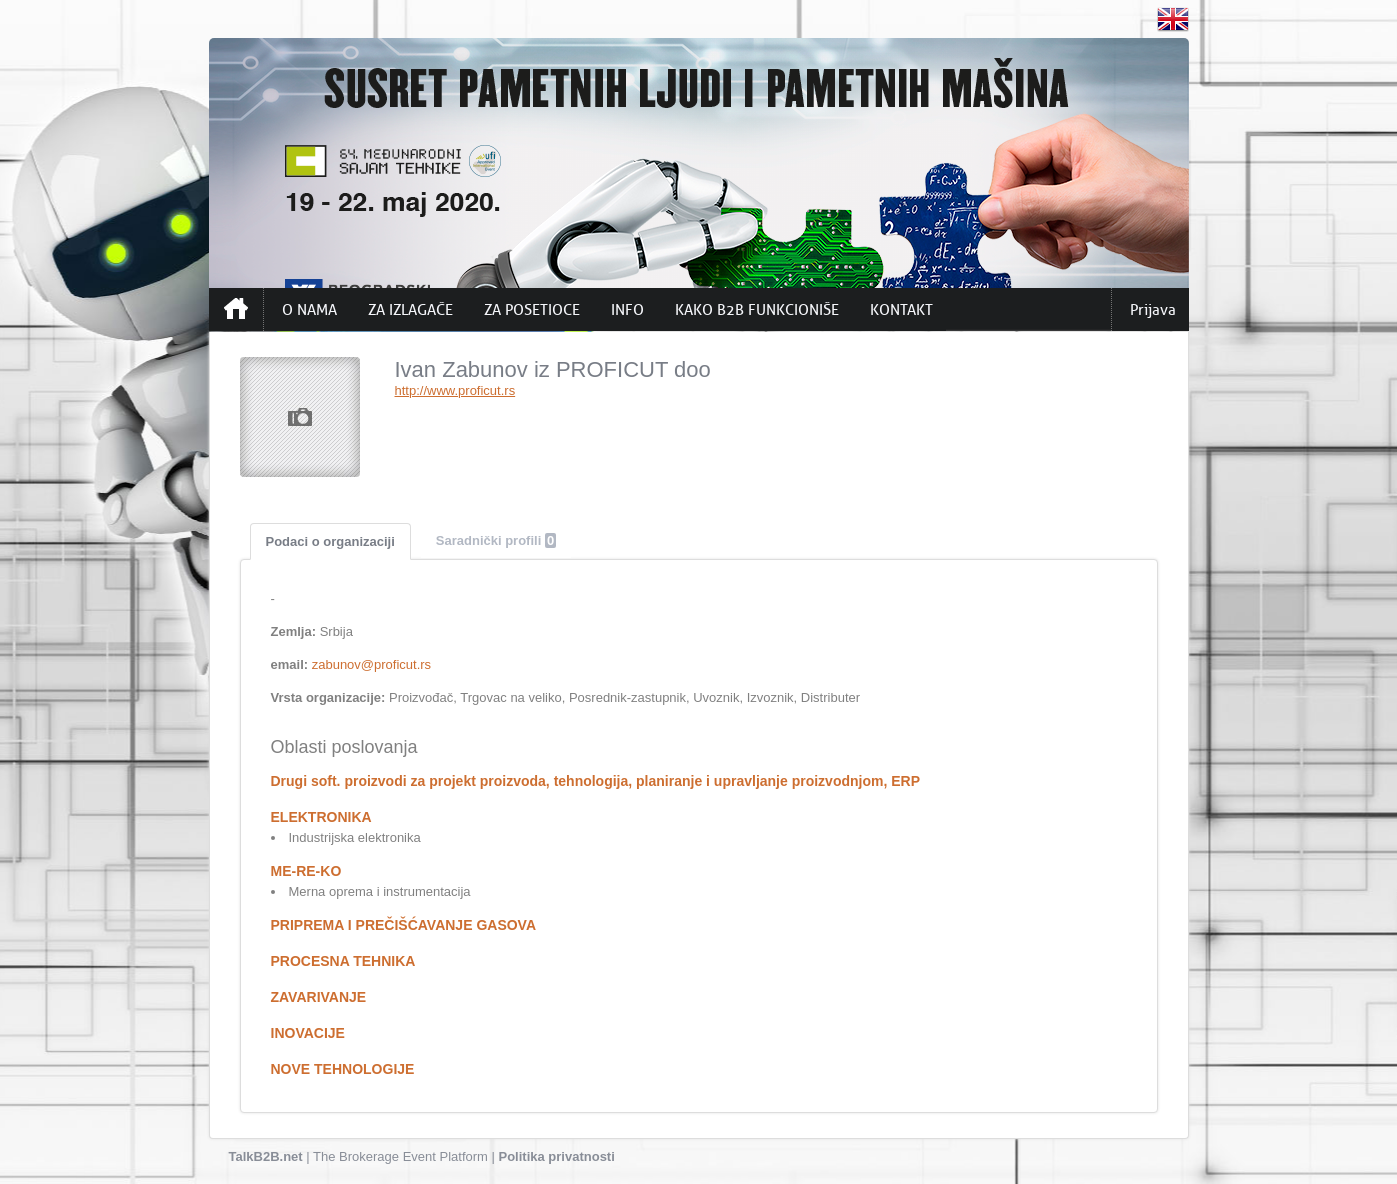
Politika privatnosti (557, 1156)
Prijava (1153, 310)
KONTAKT (901, 310)
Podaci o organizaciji (330, 541)
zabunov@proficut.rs (371, 664)
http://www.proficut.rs (455, 390)
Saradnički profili (496, 540)
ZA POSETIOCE (532, 310)
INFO (627, 310)
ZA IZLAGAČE (410, 310)
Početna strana (236, 309)
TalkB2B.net (266, 1156)
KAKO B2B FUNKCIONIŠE (757, 310)
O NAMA (309, 310)
